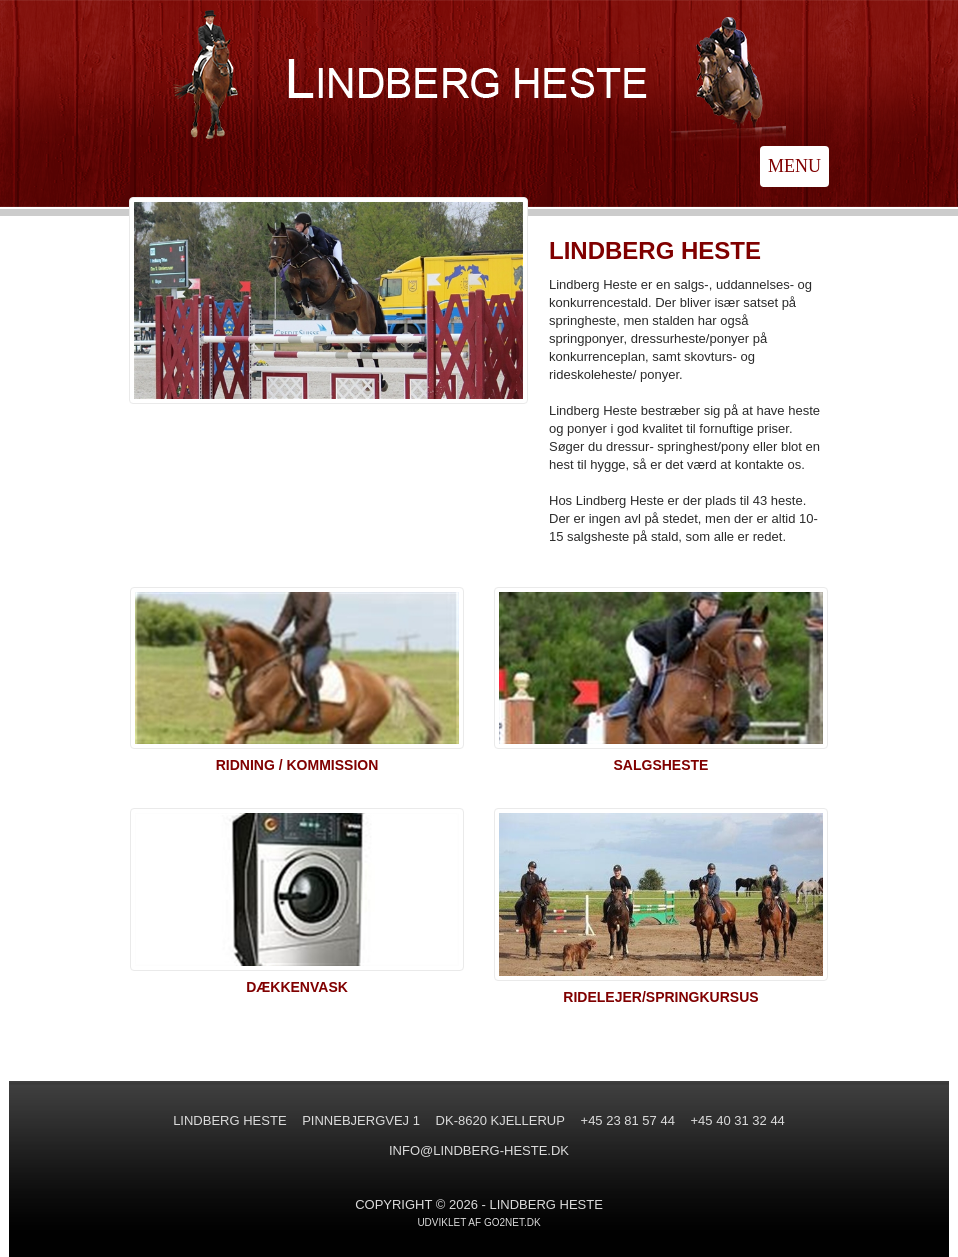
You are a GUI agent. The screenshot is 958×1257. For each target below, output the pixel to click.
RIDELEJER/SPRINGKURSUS (660, 997)
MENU (794, 166)
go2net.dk (512, 1222)
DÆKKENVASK (297, 987)
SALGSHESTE (661, 765)
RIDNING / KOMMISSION (297, 765)
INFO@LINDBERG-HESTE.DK (479, 1150)
